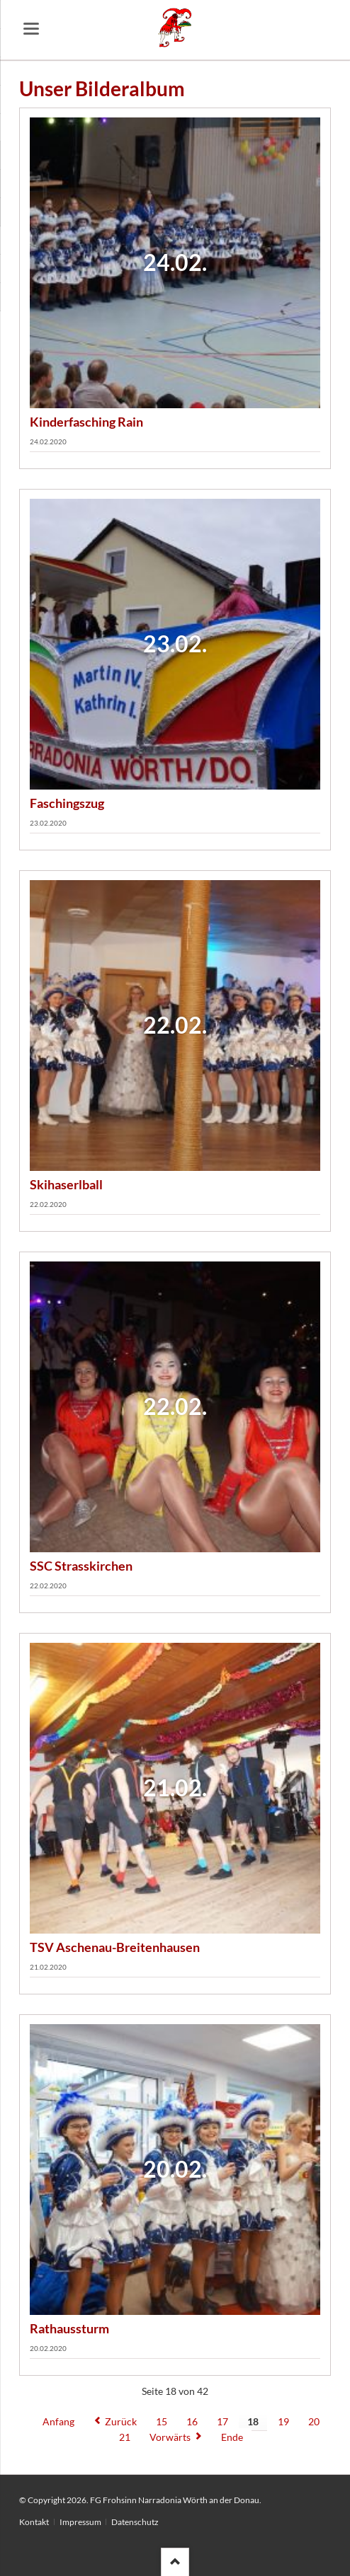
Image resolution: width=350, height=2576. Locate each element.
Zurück (121, 2421)
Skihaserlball (66, 1184)
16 (192, 2421)
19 (283, 2421)
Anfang (58, 2421)
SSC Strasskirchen (81, 1565)
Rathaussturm (69, 2328)
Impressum (80, 2522)
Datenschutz (135, 2522)
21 (124, 2437)
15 (161, 2421)
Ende (232, 2437)
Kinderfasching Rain (86, 421)
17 (222, 2421)
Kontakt (34, 2522)
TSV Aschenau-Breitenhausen (115, 1947)
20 (314, 2421)
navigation (31, 28)
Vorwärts (170, 2437)
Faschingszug (67, 803)
